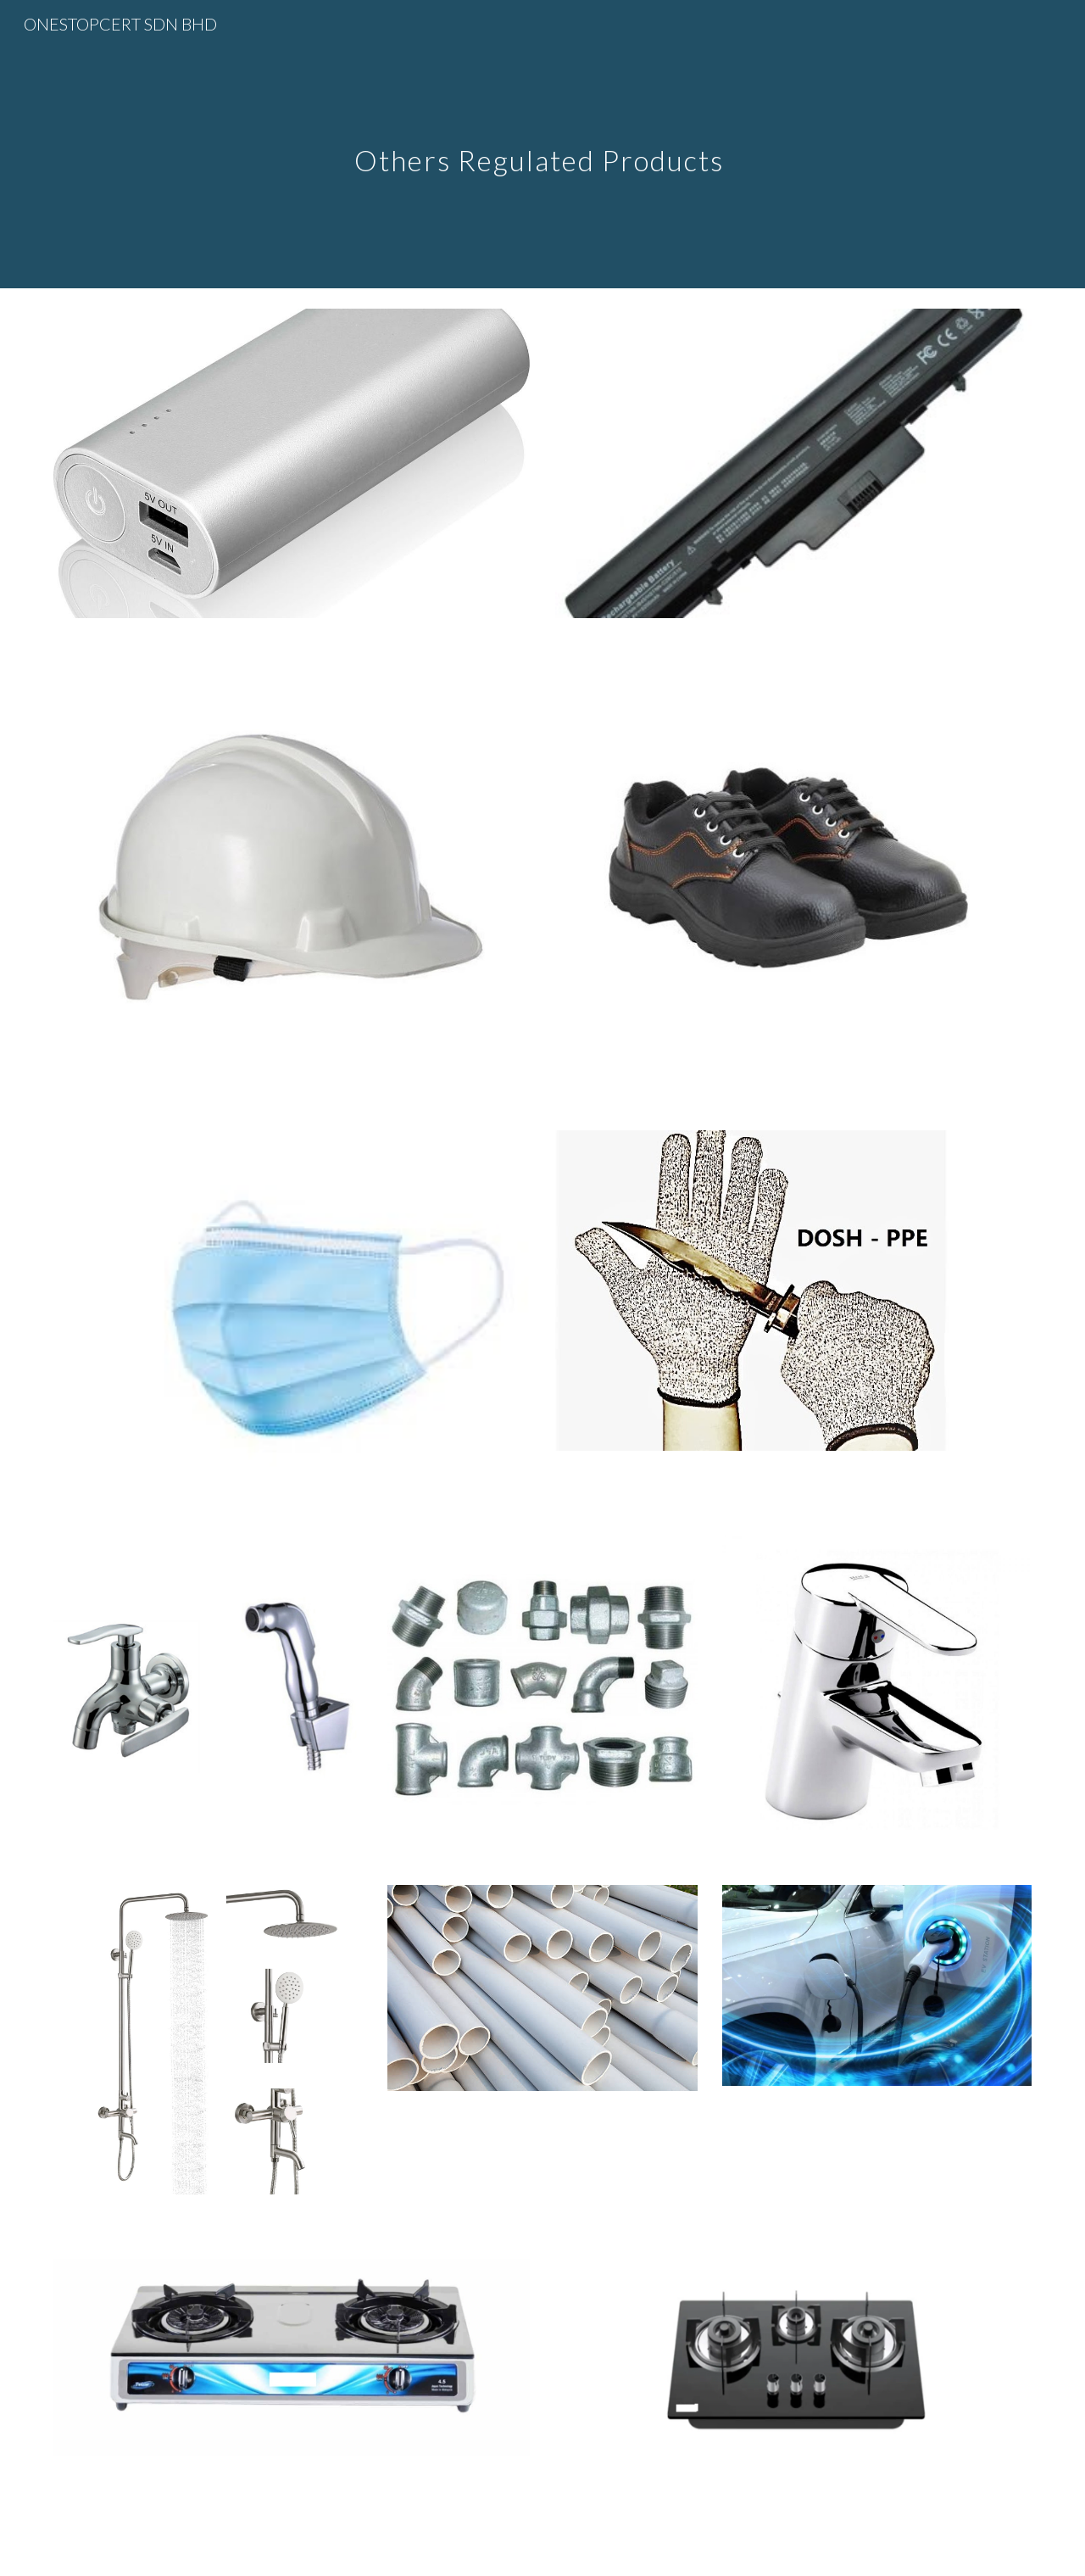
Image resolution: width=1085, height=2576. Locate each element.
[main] (542, 144)
